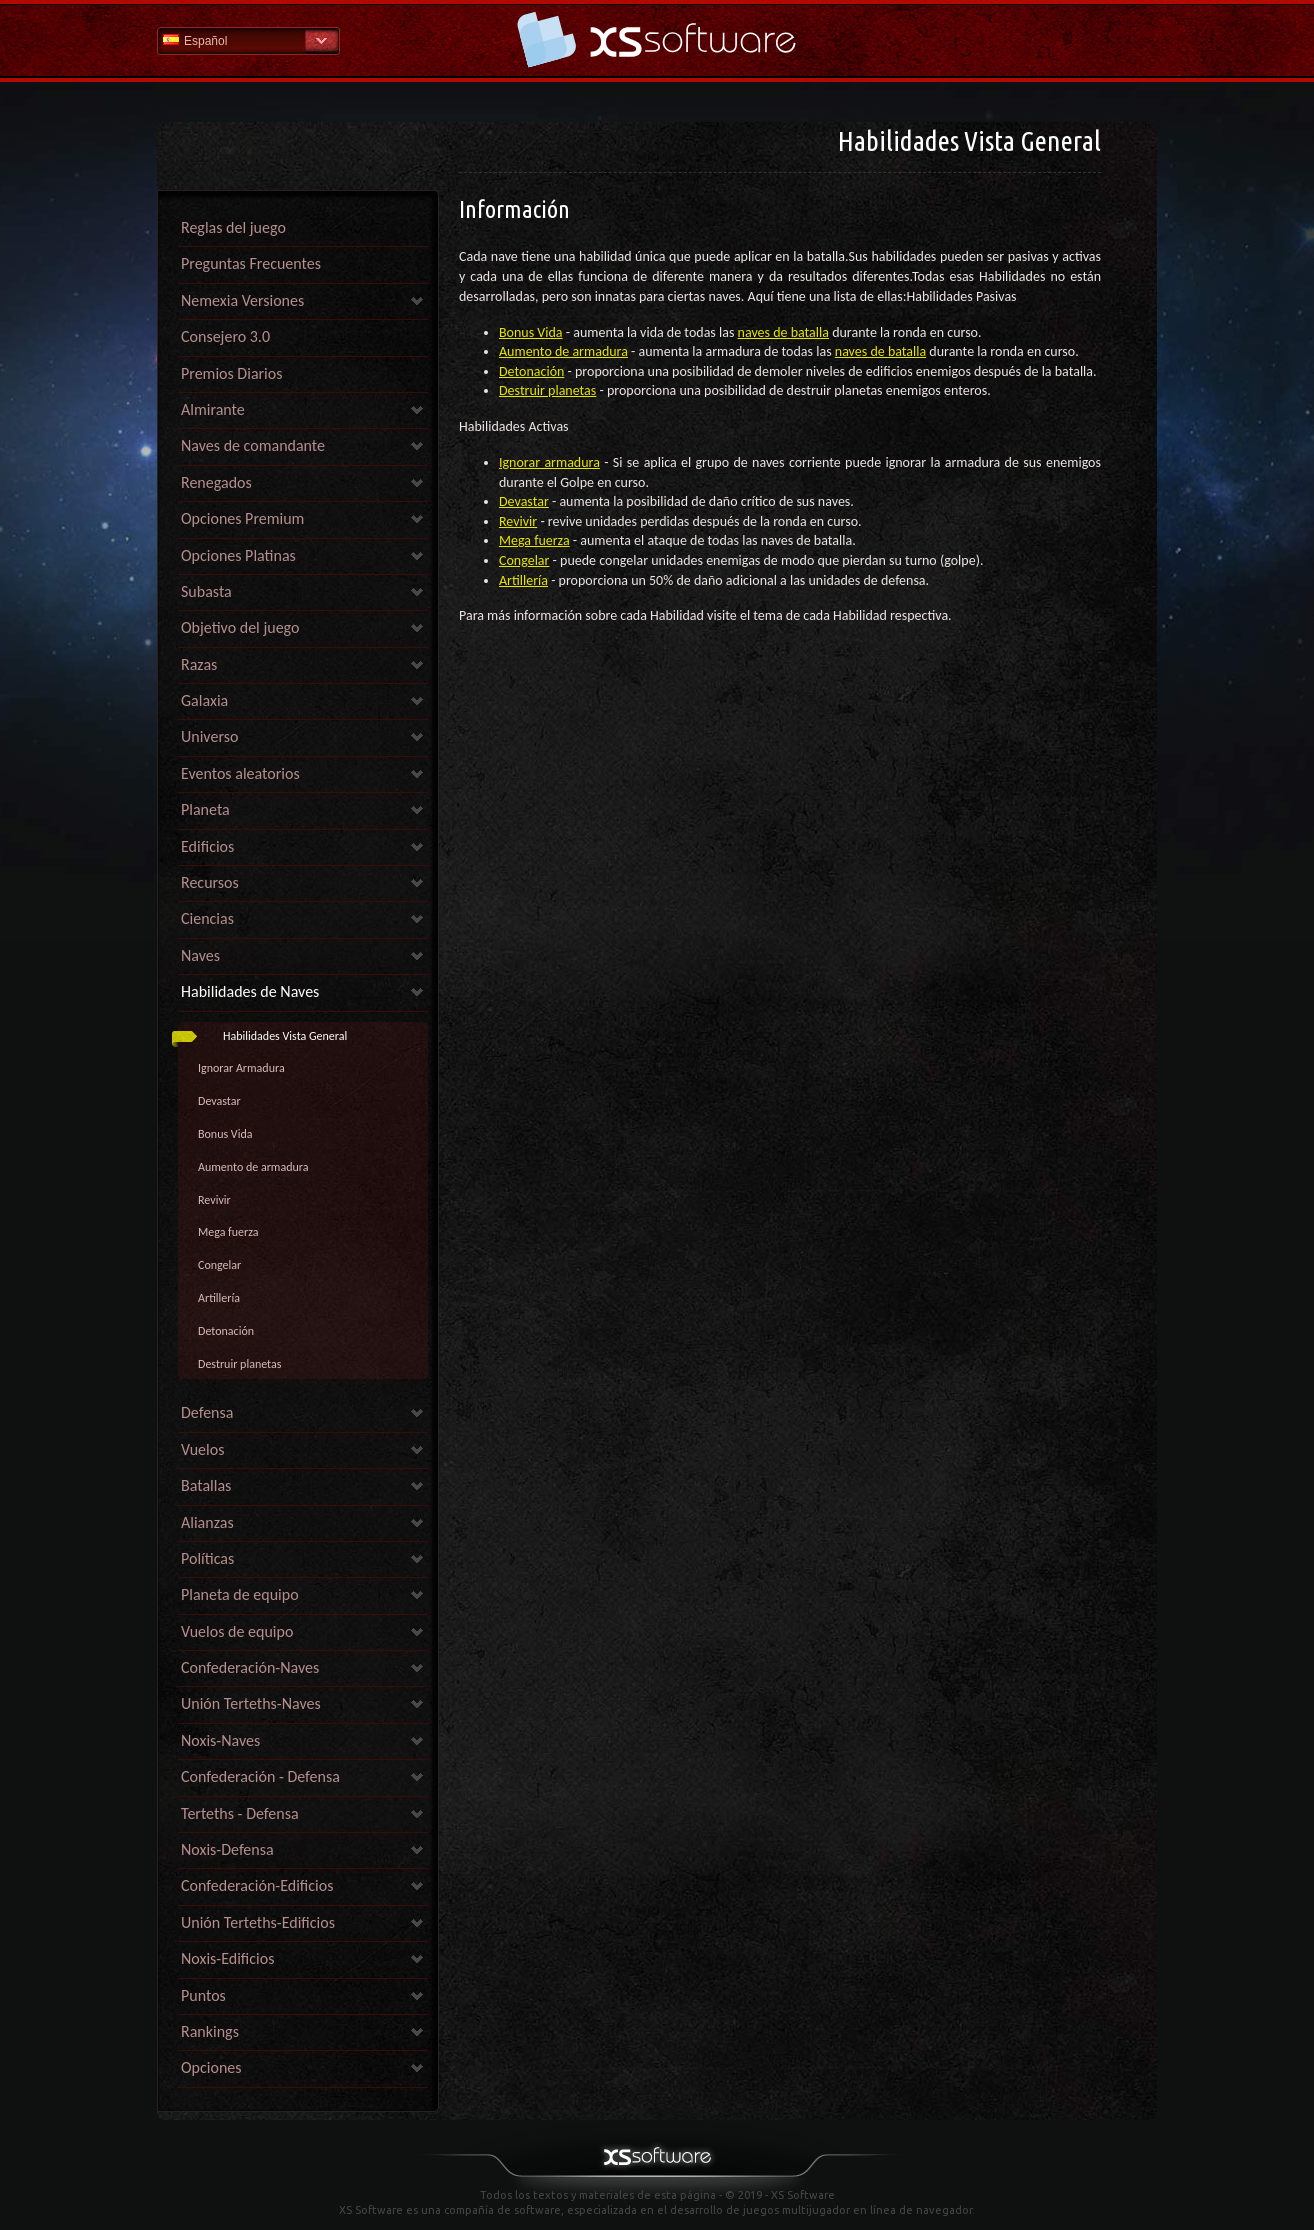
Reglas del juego (233, 227)
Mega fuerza (228, 1232)
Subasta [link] (206, 591)
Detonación (226, 1331)
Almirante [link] (213, 409)
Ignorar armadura (549, 462)
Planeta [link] (205, 809)
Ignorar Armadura (241, 1068)
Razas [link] (199, 664)
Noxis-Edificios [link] (227, 1958)
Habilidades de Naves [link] (250, 991)
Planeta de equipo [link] (240, 1594)
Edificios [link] (207, 846)
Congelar (219, 1265)
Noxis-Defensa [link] (227, 1849)
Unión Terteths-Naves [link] (251, 1703)
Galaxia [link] (204, 700)
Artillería (219, 1298)
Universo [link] (209, 736)
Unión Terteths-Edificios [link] (258, 1922)
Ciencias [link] (207, 918)
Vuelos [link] (202, 1449)
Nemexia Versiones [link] (242, 300)
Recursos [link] (210, 882)
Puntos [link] (203, 1995)
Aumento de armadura (253, 1167)
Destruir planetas (239, 1364)
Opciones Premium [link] (242, 518)
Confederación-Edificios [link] (257, 1885)
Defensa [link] (207, 1412)
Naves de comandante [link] (253, 445)
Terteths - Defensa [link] (240, 1813)
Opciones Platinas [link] (238, 555)
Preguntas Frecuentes (251, 263)
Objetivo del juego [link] (240, 627)
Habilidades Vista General (285, 1036)
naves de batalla (783, 332)
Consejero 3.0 (225, 336)
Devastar (219, 1101)
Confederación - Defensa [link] (260, 1776)
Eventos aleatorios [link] (240, 773)
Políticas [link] (207, 1558)
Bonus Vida (225, 1134)
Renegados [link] (216, 482)
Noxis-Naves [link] (220, 1740)
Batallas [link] (206, 1485)
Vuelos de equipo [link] (237, 1631)
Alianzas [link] (207, 1522)
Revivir (214, 1200)
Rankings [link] (210, 2031)
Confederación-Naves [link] (250, 1667)
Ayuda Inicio (657, 39)
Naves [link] (200, 955)
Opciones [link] (211, 2067)
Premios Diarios (231, 373)
